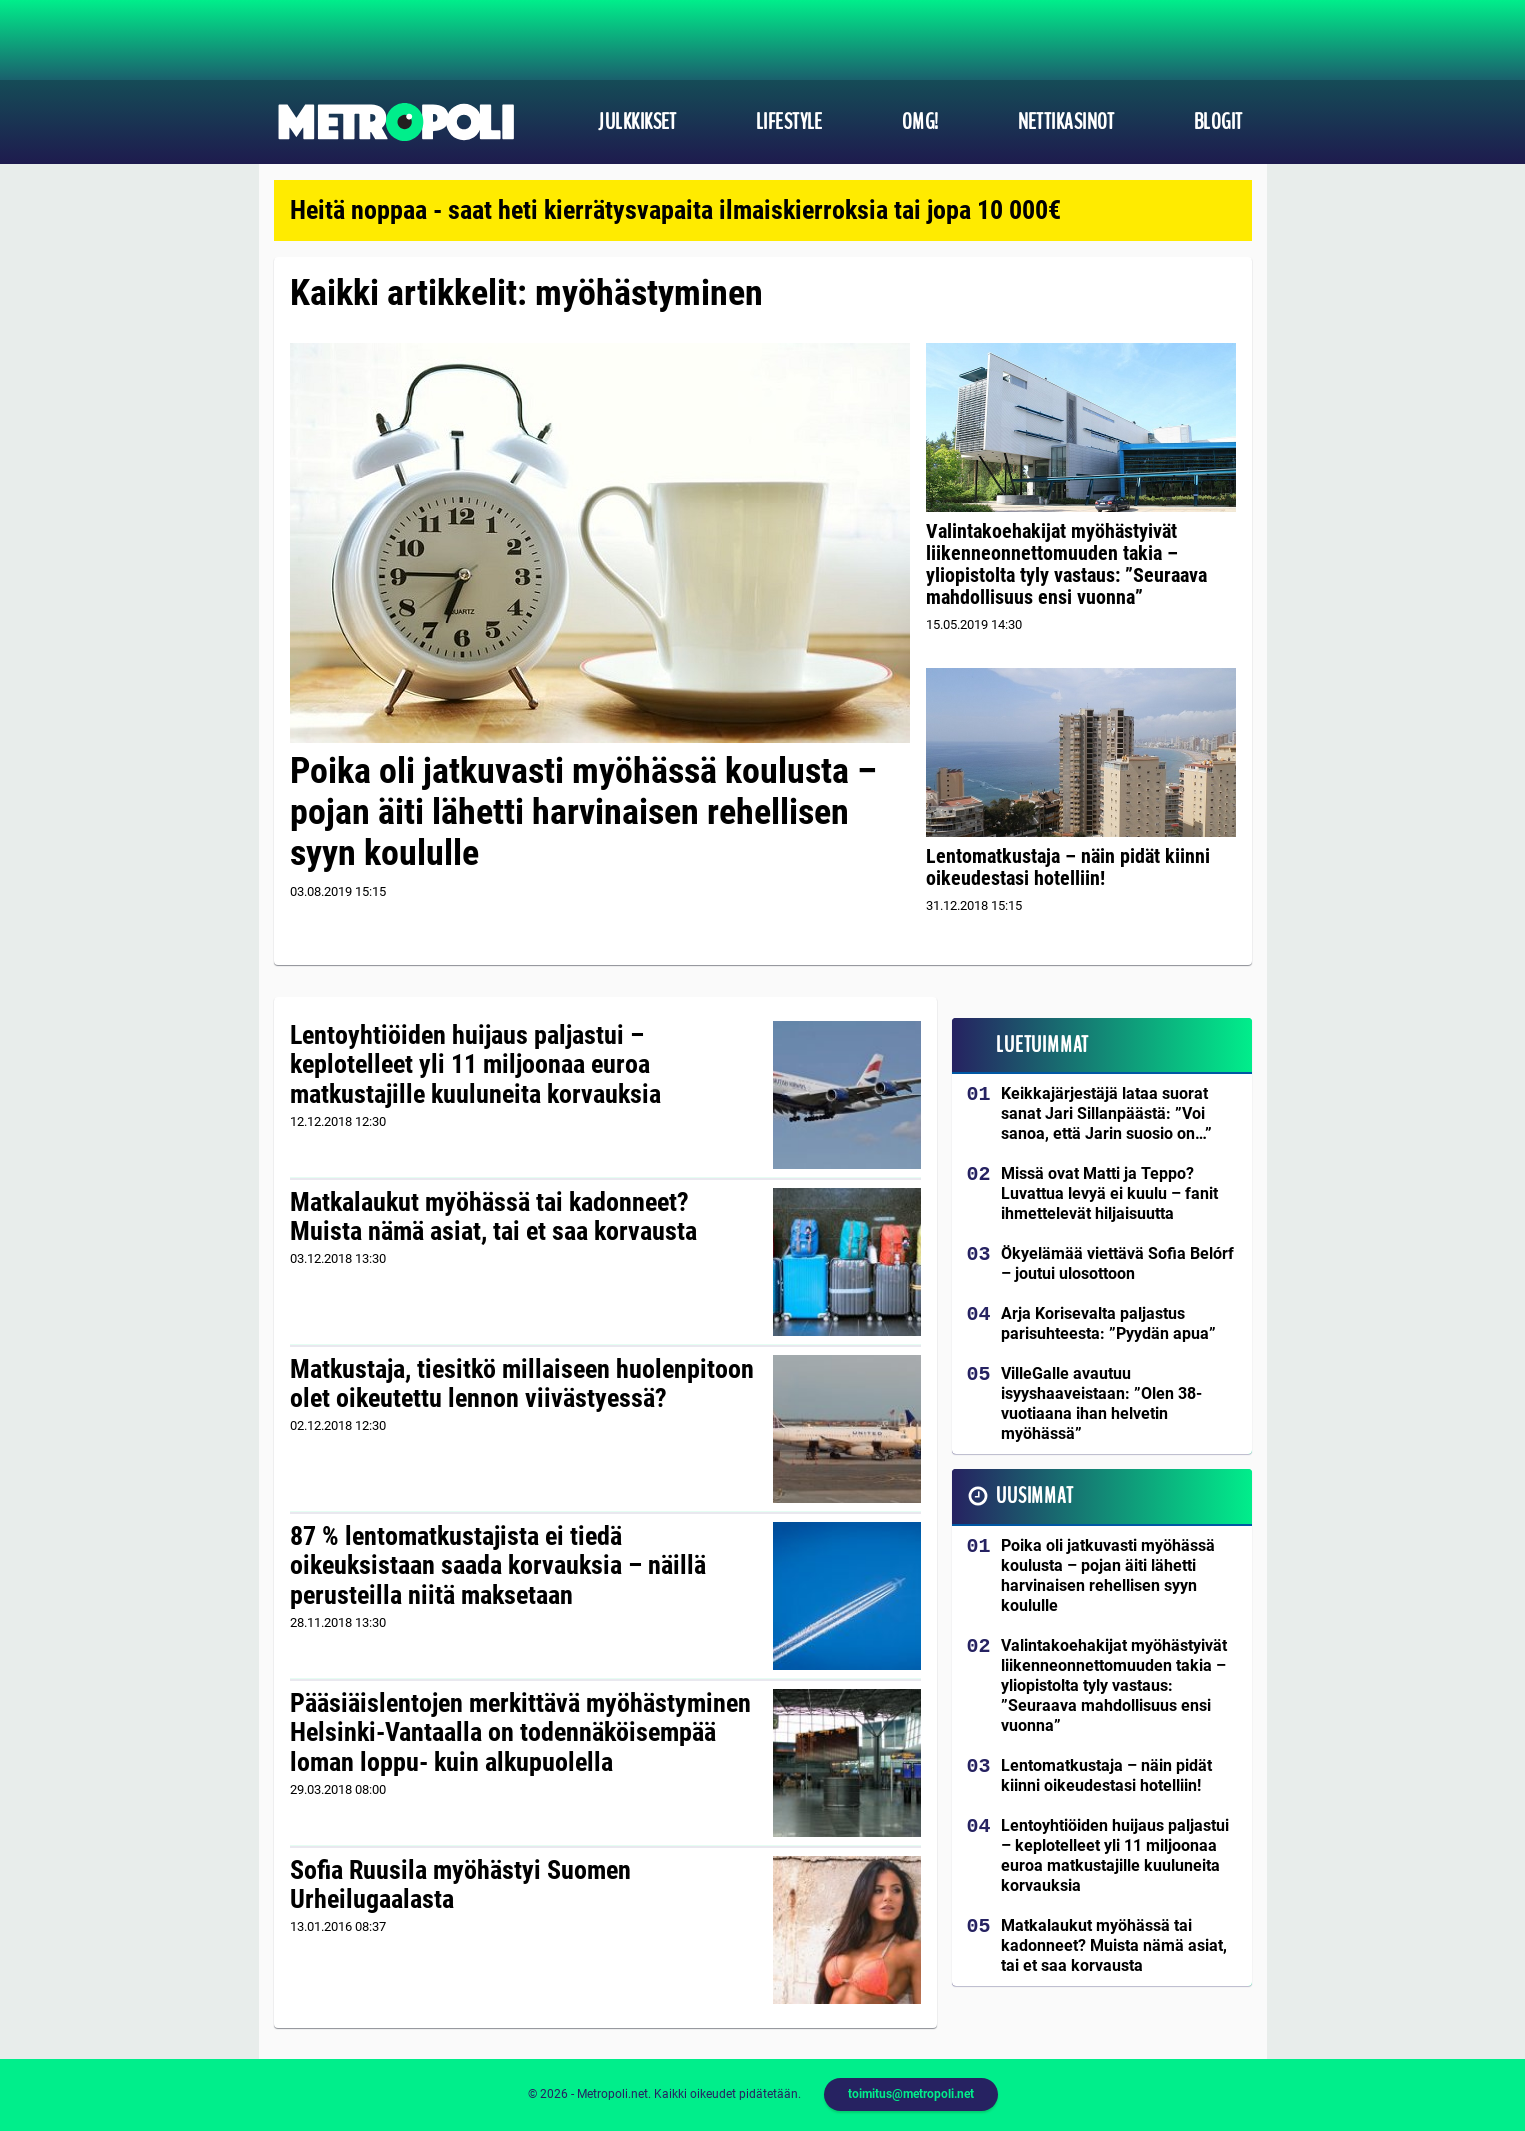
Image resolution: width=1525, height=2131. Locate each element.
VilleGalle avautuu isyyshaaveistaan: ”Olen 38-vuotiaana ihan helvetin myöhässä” (1101, 1403)
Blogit (1218, 122)
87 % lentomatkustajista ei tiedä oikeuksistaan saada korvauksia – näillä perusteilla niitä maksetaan (498, 1566)
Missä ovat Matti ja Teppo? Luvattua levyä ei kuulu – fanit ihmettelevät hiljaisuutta (1109, 1193)
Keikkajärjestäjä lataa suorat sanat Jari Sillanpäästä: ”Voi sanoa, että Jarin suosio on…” (1106, 1113)
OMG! (920, 122)
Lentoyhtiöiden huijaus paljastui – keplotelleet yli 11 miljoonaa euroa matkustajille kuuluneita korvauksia (475, 1065)
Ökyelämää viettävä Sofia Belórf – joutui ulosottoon (1117, 1263)
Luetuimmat (1042, 1045)
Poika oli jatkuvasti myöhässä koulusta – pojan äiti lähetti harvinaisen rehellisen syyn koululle (583, 812)
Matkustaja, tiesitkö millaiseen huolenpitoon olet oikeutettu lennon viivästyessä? (522, 1384)
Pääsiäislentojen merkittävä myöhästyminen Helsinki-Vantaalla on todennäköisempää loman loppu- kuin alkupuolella (520, 1733)
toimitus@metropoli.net (911, 2094)
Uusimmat (1034, 1496)
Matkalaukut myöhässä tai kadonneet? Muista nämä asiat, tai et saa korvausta (493, 1217)
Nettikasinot (1066, 122)
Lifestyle (789, 122)
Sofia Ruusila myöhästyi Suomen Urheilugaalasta (460, 1885)
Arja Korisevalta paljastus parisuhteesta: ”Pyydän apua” (1108, 1323)
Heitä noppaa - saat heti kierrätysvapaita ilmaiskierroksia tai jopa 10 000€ (675, 210)
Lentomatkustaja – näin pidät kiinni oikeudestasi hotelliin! (1068, 867)
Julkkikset (637, 122)
